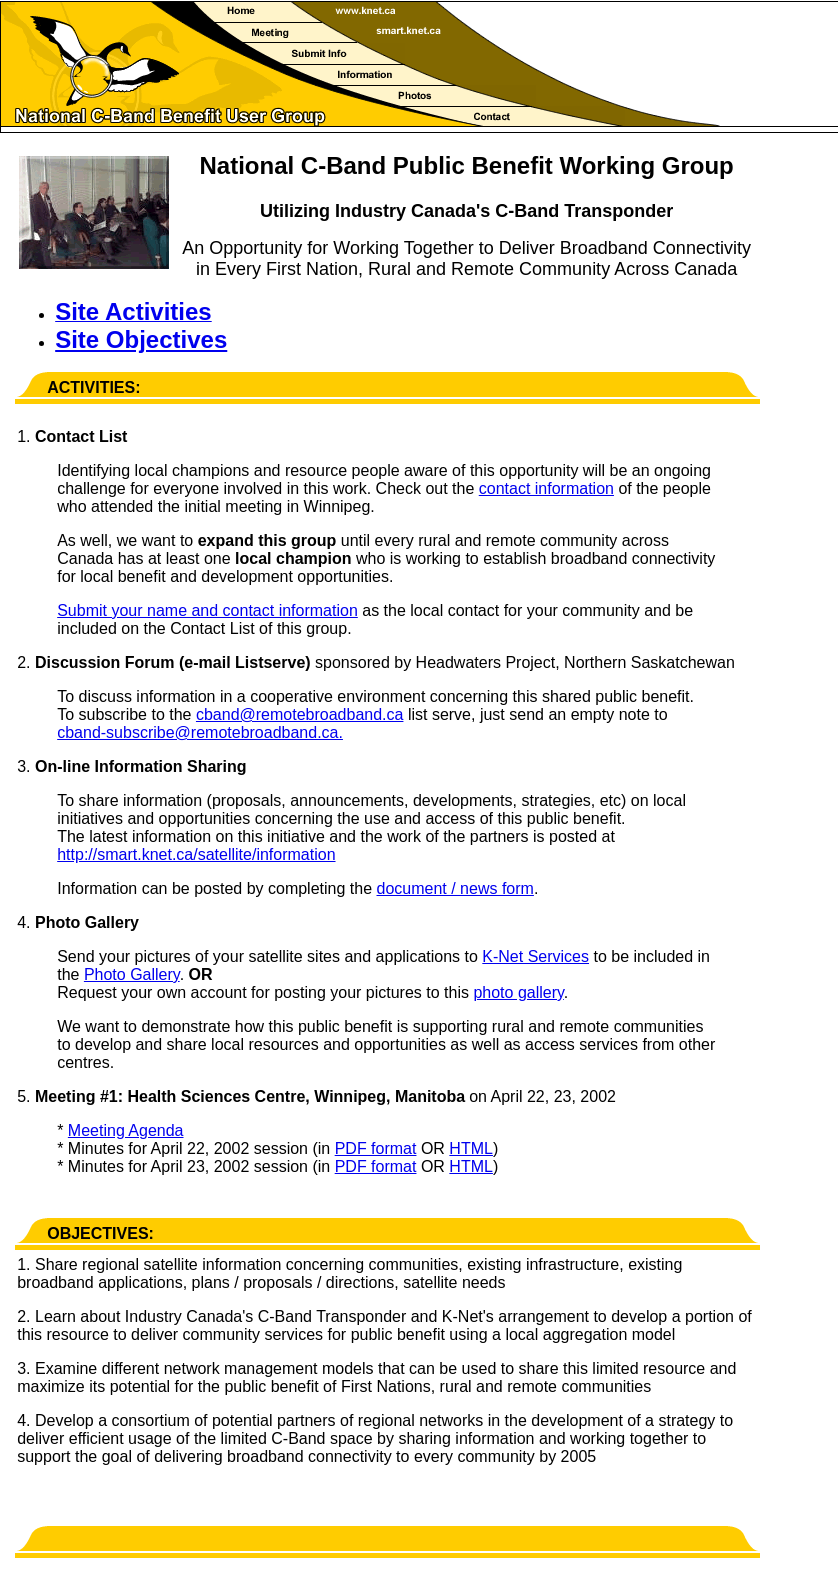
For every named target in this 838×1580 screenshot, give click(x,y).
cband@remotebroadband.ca (300, 714)
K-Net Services (535, 956)
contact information (546, 488)
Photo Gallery (132, 974)
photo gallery (518, 992)
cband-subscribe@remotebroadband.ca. (200, 732)
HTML (471, 1148)
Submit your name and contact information (207, 610)
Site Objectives (141, 339)
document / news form (455, 888)
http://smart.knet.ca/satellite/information (196, 854)
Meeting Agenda (126, 1130)
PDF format (376, 1148)
